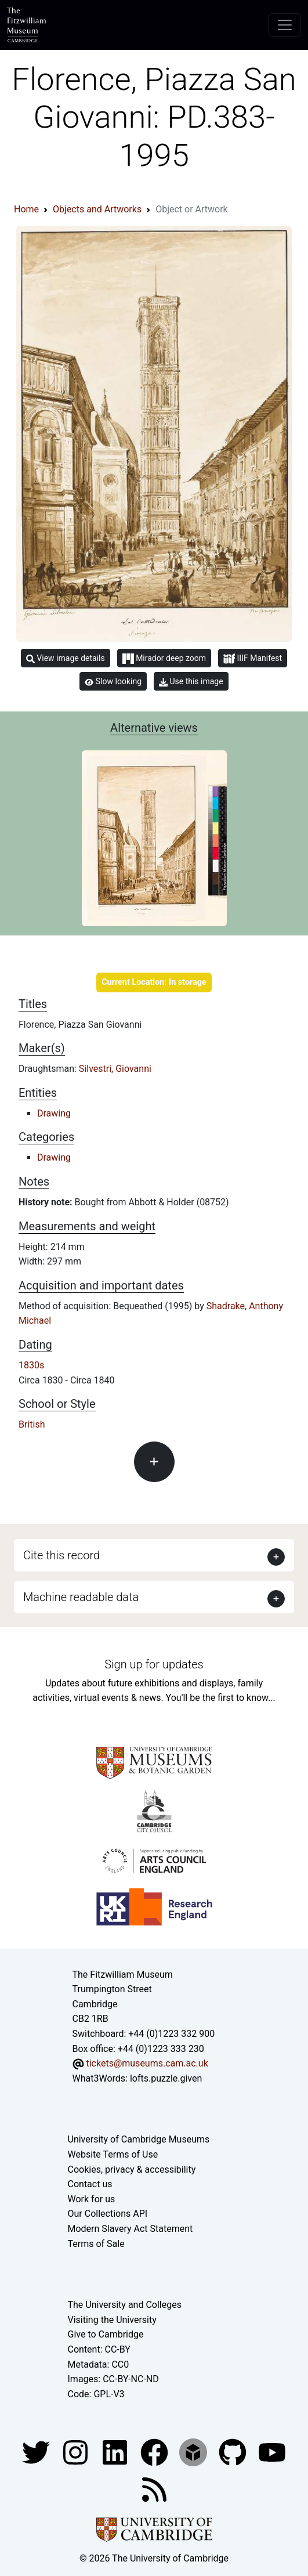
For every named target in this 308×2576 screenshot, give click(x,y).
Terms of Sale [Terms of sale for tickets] (96, 2243)
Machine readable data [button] (81, 1597)
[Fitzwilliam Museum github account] (233, 2452)
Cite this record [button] (61, 1555)
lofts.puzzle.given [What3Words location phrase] (166, 2078)
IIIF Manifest (252, 658)
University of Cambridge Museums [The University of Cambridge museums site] (139, 2139)
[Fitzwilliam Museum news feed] (154, 2489)
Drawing (54, 1113)
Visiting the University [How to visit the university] (112, 2319)
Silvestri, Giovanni (115, 1068)
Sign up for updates (153, 1664)
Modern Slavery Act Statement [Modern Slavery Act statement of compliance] (130, 2228)
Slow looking (113, 681)
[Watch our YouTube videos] (272, 2452)
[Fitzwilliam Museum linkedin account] (155, 2452)
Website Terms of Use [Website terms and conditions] (113, 2154)
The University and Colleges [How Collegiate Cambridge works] (125, 2304)
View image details (65, 658)
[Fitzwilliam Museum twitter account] (37, 2452)
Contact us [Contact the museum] (90, 2184)
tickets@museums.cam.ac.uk (147, 2063)
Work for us (91, 2199)
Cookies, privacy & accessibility (132, 2169)
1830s (31, 1365)
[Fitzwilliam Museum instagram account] (76, 2452)
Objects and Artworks (97, 209)
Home (26, 209)
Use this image (191, 682)
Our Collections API (108, 2213)
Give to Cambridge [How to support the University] (106, 2334)
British (32, 1424)
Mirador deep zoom (164, 658)
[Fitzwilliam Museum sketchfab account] (194, 2452)
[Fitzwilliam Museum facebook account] (116, 2452)
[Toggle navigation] (285, 25)
